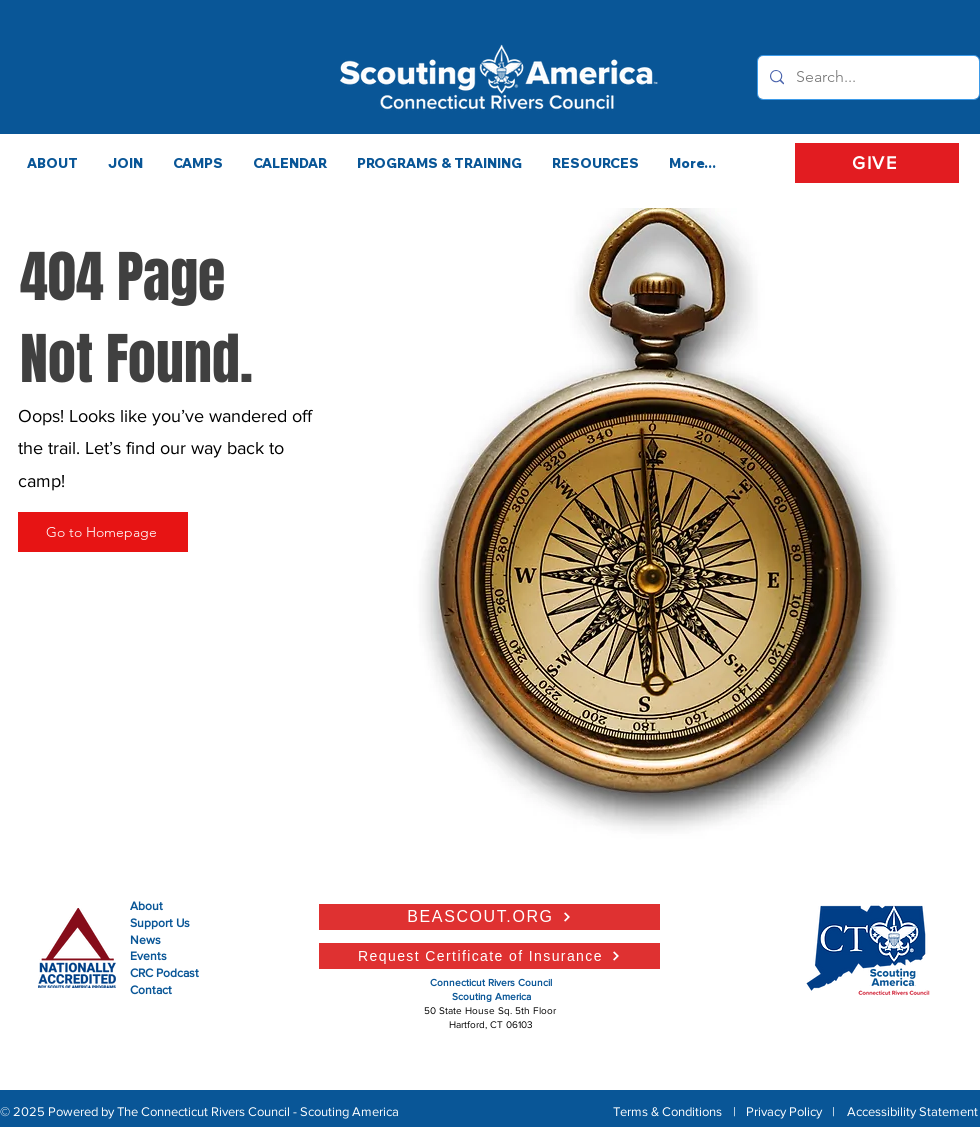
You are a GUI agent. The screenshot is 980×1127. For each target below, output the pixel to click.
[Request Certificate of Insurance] (489, 956)
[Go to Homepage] (103, 532)
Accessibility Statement (912, 1111)
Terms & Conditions (667, 1111)
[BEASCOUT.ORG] (489, 917)
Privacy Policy (784, 1111)
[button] (439, 163)
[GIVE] (877, 163)
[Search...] (866, 77)
